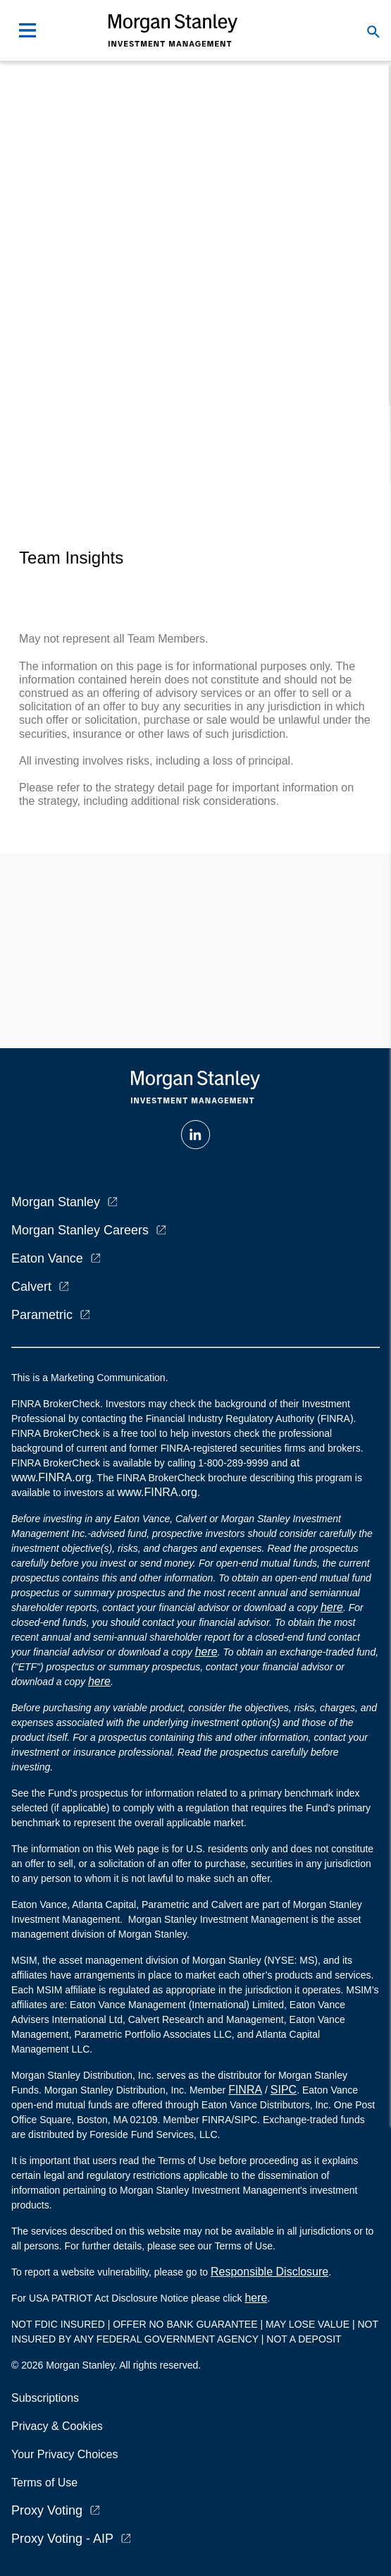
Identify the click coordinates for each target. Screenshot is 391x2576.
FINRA (245, 2090)
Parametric (42, 1315)
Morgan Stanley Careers (80, 1230)
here (332, 1607)
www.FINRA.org (157, 1492)
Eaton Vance (47, 1258)
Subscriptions (45, 2398)
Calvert (31, 1287)
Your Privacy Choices (67, 2454)
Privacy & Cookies (57, 2426)
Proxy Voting (46, 2510)
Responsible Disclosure (269, 2272)
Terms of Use (44, 2483)
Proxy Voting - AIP (62, 2539)
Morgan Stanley (55, 1202)
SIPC (284, 2090)
